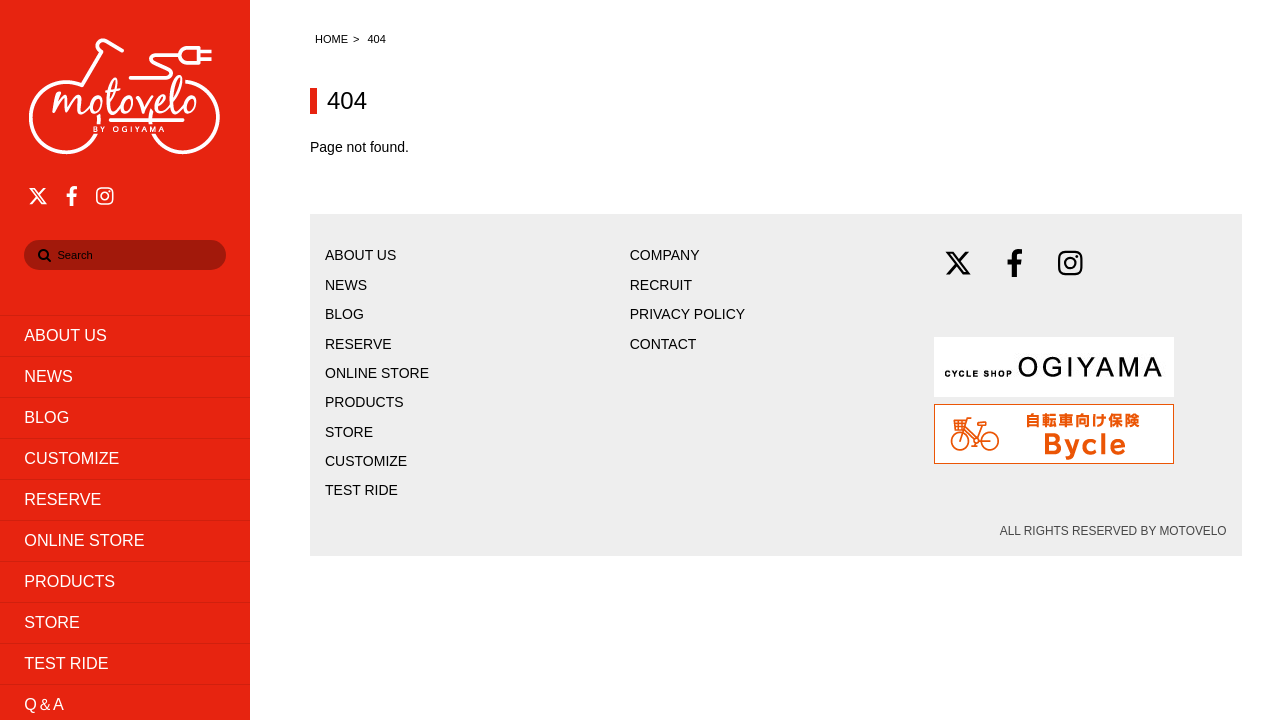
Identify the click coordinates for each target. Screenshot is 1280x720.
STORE (51, 622)
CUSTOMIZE (71, 458)
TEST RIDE (66, 663)
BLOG (46, 417)
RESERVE (62, 499)
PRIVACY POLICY (687, 314)
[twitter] (38, 193)
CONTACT (663, 344)
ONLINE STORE (84, 540)
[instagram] (106, 193)
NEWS (48, 376)
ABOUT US (65, 335)
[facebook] (72, 193)
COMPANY (665, 255)
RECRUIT (661, 285)
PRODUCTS (69, 581)
